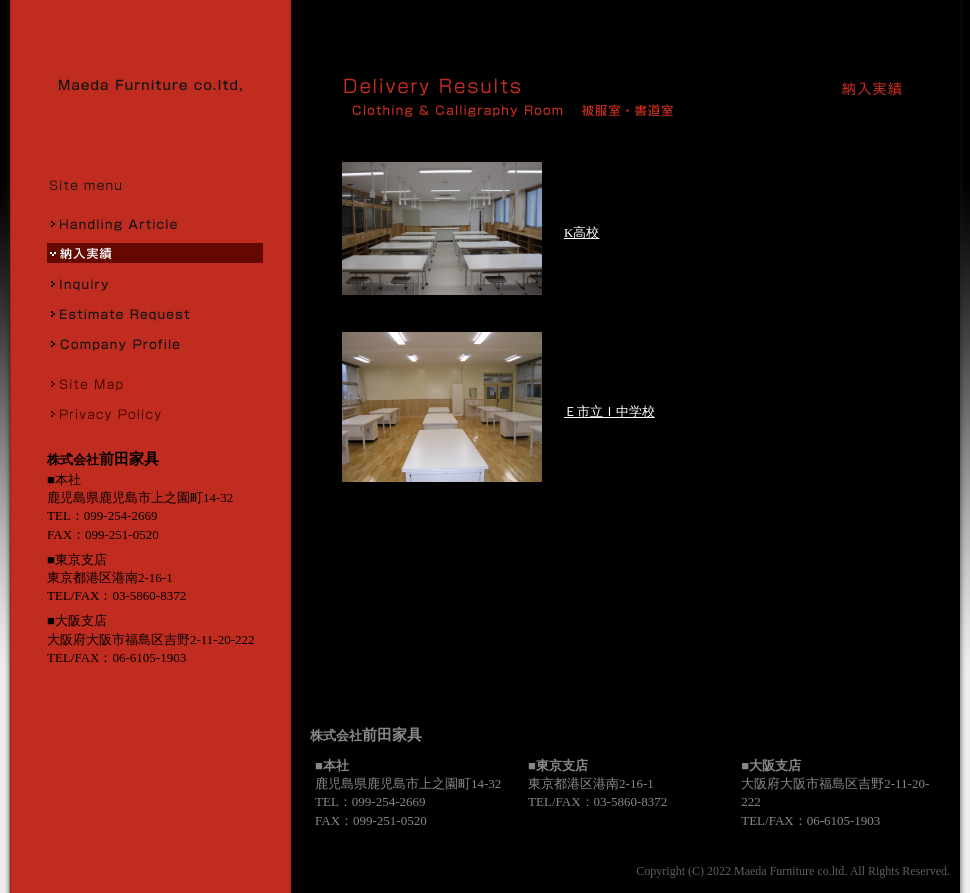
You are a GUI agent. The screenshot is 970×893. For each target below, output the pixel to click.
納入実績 (155, 253)
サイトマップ (155, 383)
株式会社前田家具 (157, 85)
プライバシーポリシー (155, 413)
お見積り (155, 313)
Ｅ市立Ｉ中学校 (609, 411)
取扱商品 (155, 223)
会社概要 (155, 343)
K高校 (581, 232)
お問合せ (155, 283)
